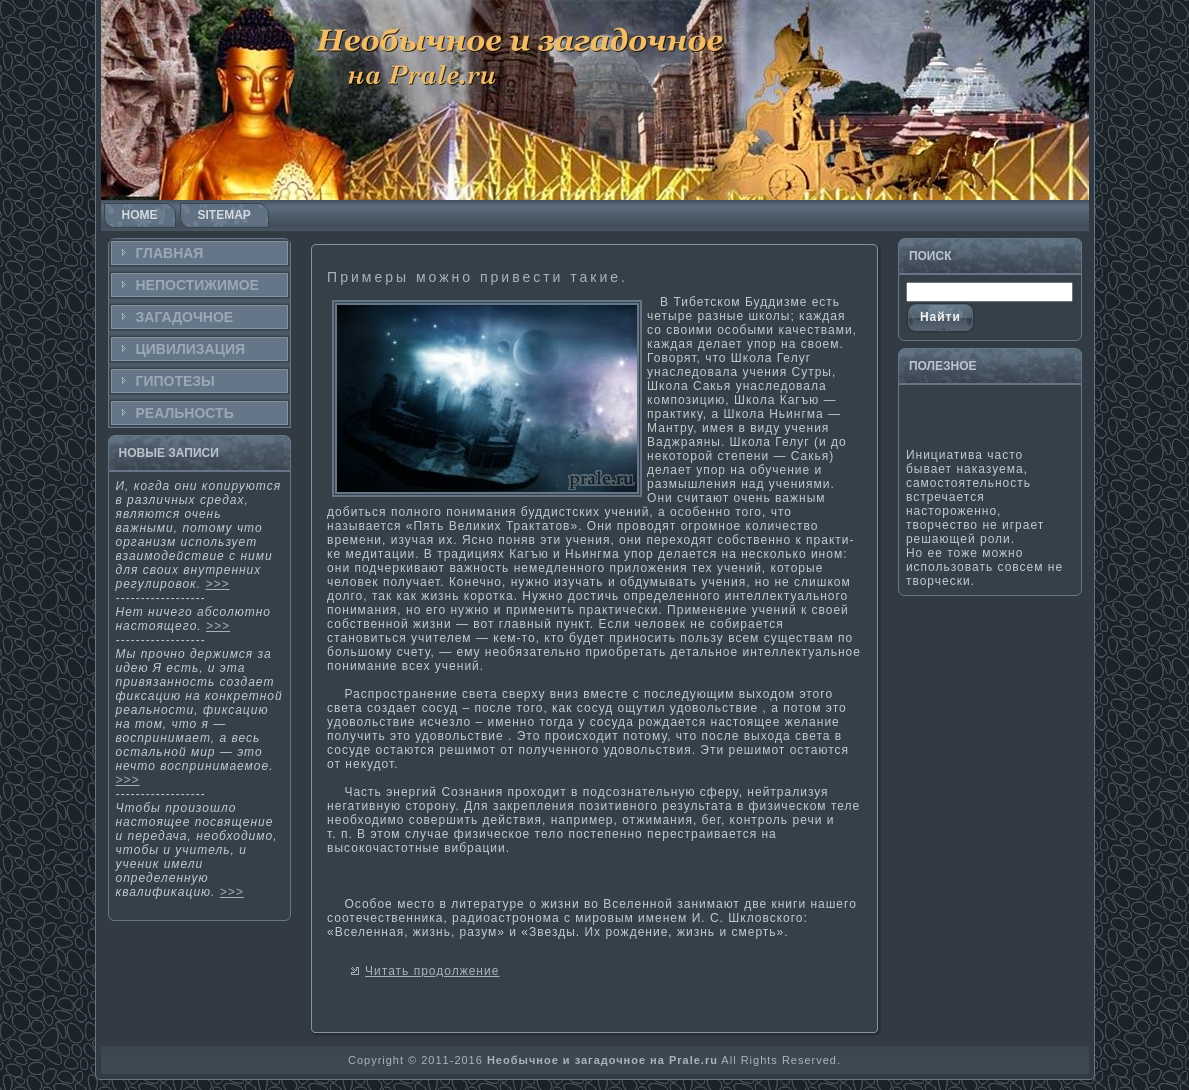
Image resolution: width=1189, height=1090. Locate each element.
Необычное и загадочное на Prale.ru (602, 1060)
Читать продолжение (432, 971)
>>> (217, 584)
